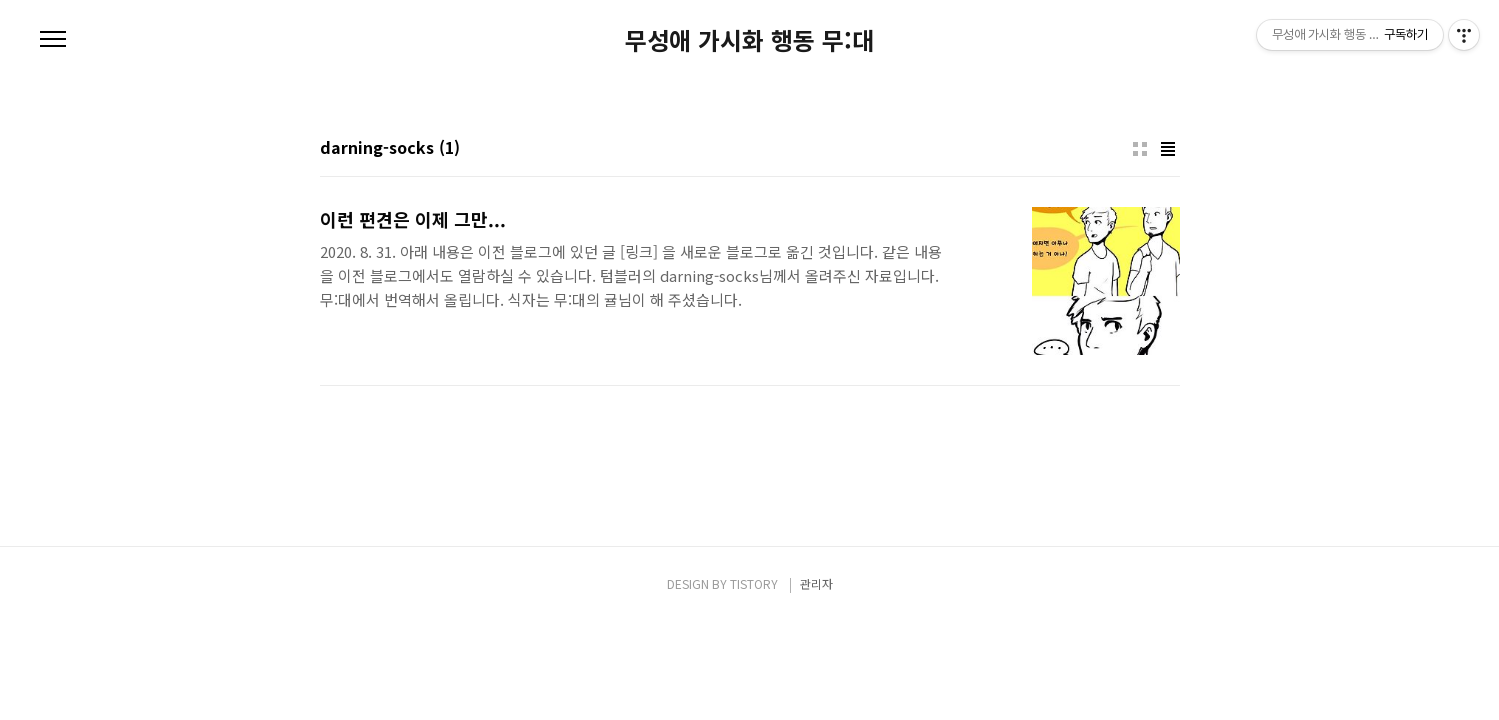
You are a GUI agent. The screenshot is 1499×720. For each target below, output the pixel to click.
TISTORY (754, 583)
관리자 (816, 583)
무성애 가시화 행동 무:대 (749, 40)
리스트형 (1168, 149)
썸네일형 (1140, 149)
